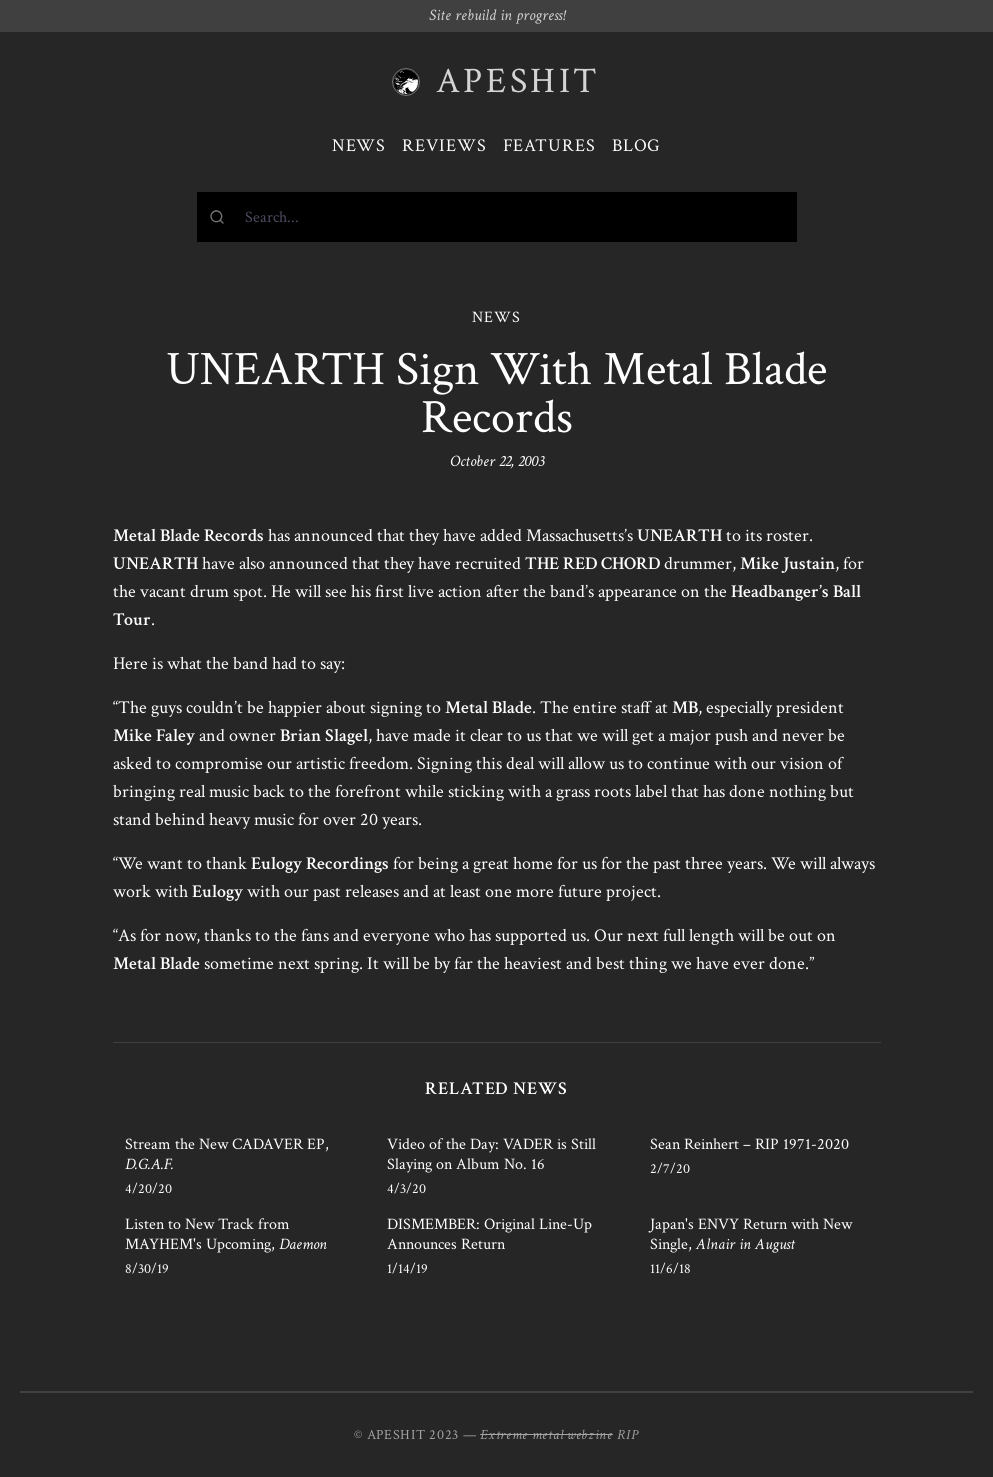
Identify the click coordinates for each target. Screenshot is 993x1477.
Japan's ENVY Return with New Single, (751, 1234)
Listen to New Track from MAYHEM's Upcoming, (226, 1234)
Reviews (444, 145)
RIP (628, 1435)
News (359, 145)
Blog (637, 145)
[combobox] (497, 217)
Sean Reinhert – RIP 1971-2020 (749, 1144)
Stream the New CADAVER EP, (227, 1154)
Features (549, 145)
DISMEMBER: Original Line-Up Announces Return (489, 1234)
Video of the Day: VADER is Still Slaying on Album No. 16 (491, 1154)
